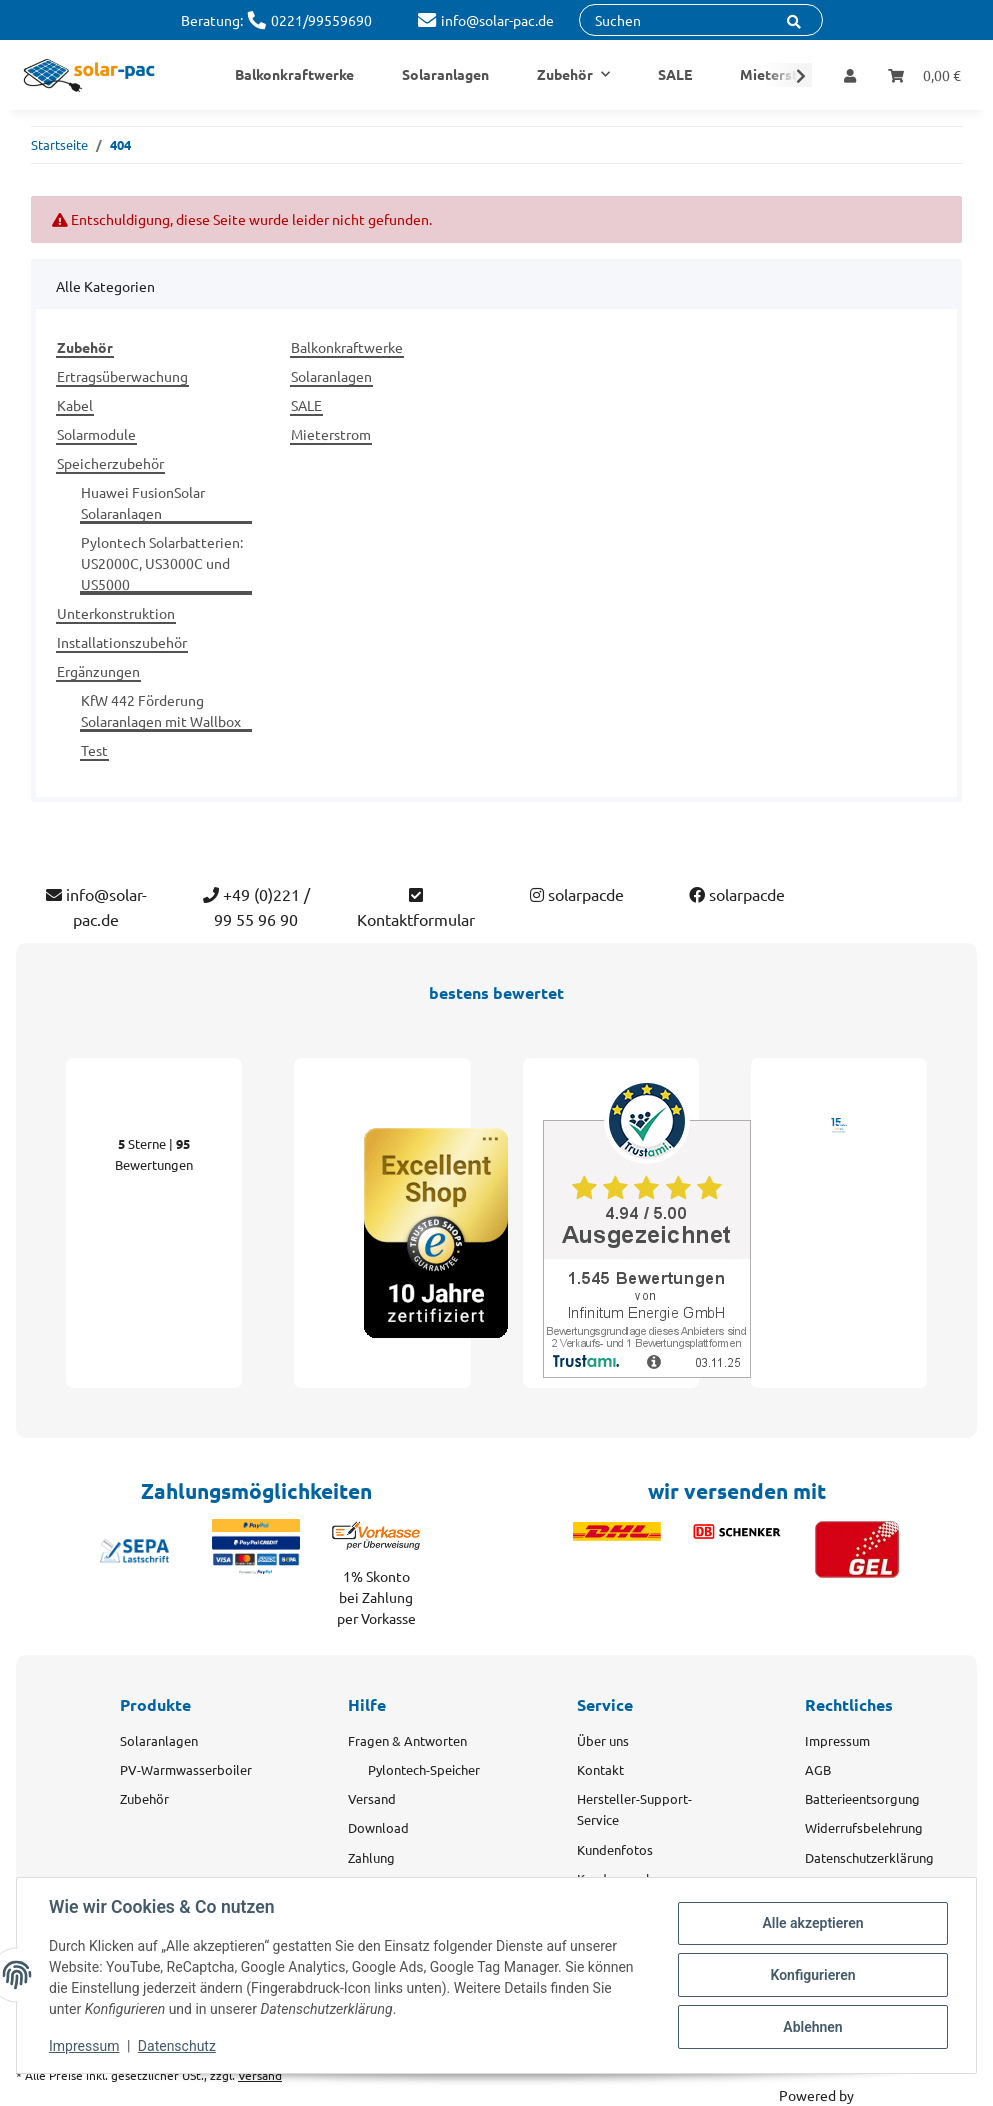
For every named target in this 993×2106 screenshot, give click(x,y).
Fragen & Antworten (407, 1740)
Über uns (603, 1740)
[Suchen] (701, 20)
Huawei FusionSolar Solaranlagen (143, 502)
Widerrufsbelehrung (864, 1827)
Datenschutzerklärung (869, 1857)
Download (378, 1827)
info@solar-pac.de (497, 20)
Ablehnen (812, 2027)
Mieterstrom (331, 434)
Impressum (837, 1740)
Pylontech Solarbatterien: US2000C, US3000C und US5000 (162, 563)
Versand (372, 1798)
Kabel (75, 405)
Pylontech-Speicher (424, 1769)
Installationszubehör (122, 642)
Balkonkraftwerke (347, 347)
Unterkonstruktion (116, 613)
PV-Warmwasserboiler (186, 1769)
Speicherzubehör (110, 463)
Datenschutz (177, 2046)
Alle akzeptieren (812, 1923)
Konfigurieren (812, 1975)
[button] (850, 75)
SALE (306, 405)
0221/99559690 (321, 20)
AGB (818, 1769)
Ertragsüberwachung (122, 376)
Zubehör (144, 1798)
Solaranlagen (331, 376)
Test (94, 750)
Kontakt (600, 1769)
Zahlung (371, 1857)
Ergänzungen (98, 671)
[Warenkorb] (924, 75)
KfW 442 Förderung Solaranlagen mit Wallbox (161, 710)
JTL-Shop (885, 2095)
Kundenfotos (615, 1849)
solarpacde (577, 894)
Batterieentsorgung (862, 1798)
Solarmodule (96, 434)
